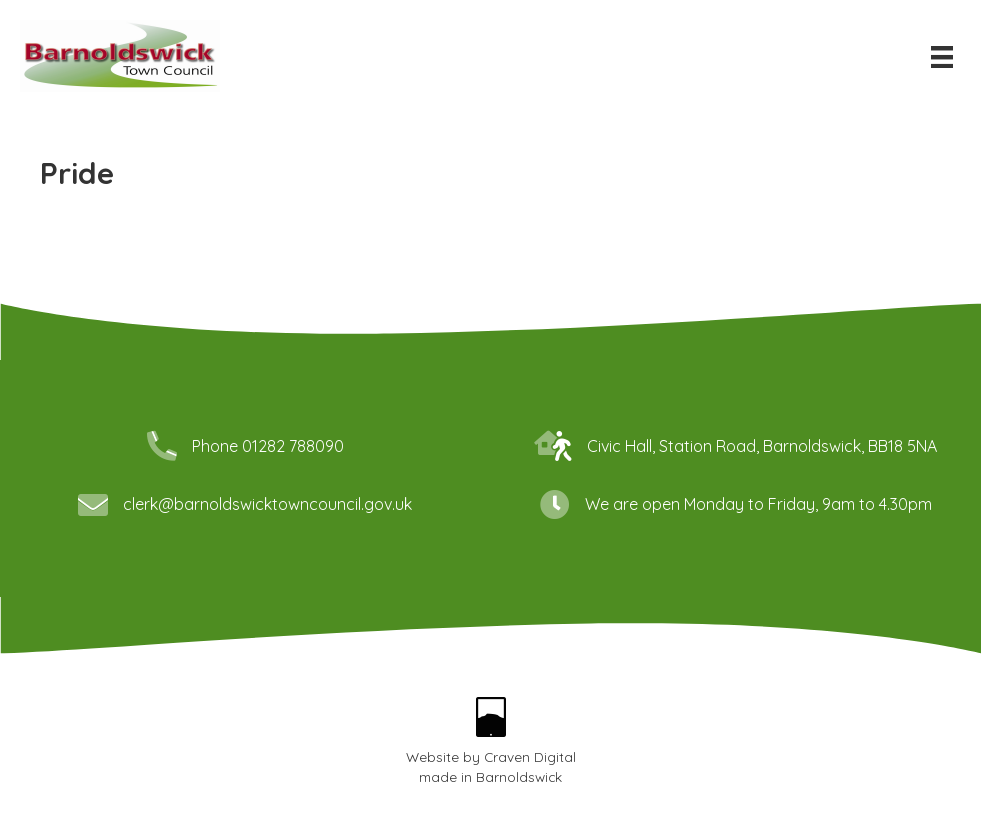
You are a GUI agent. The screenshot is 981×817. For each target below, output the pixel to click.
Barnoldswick (519, 776)
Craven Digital (530, 756)
